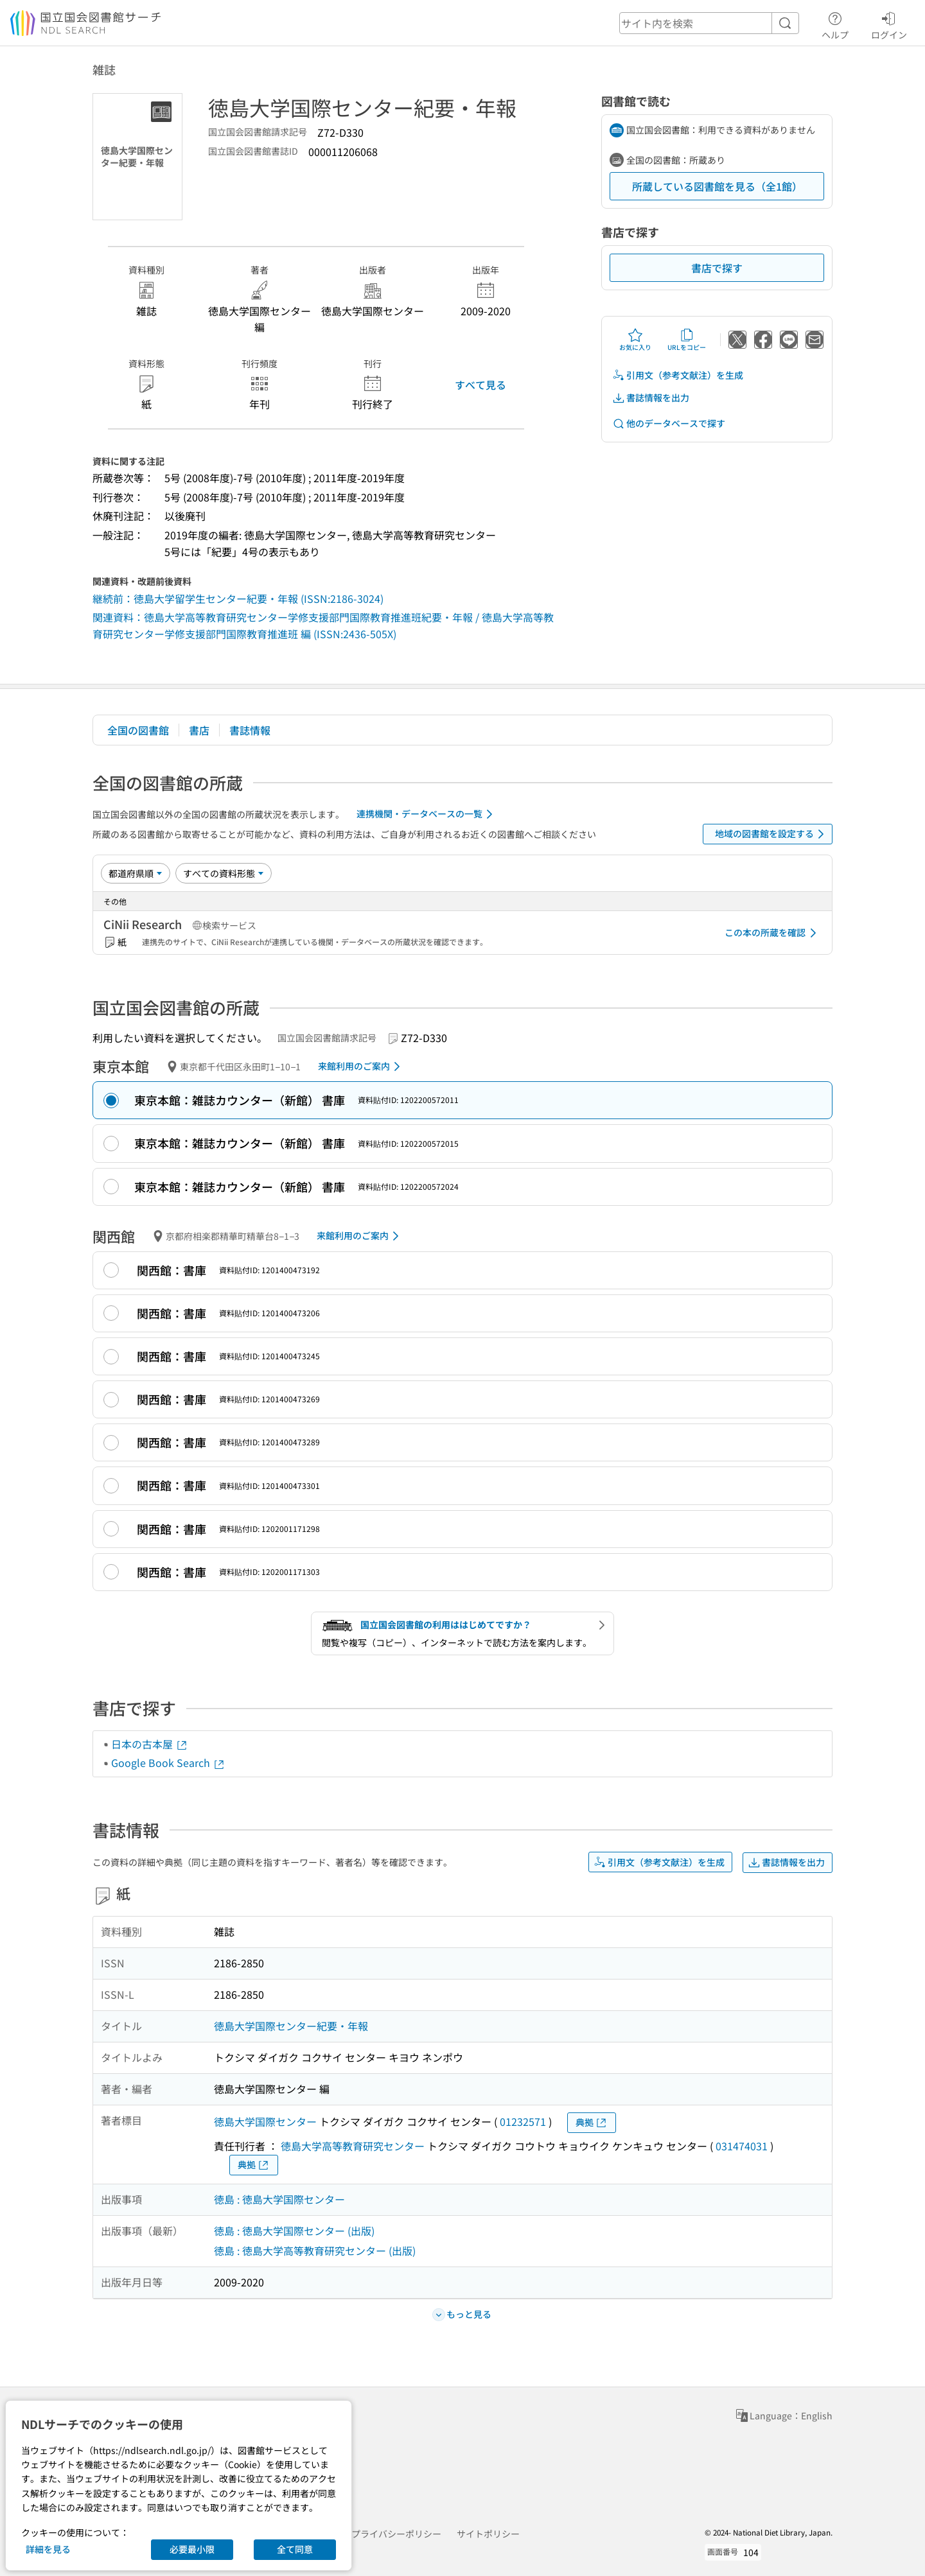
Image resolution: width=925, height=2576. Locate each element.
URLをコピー (686, 339)
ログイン (889, 23)
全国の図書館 (138, 730)
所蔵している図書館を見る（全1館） (717, 186)
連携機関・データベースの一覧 (427, 814)
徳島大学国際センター (265, 2121)
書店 (199, 730)
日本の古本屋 (149, 1744)
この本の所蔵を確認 (773, 933)
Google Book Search (168, 1762)
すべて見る (480, 384)
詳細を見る (48, 2549)
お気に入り (635, 339)
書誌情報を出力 (650, 398)
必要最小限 (192, 2549)
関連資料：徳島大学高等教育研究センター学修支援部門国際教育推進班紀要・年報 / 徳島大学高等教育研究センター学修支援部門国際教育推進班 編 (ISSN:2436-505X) (323, 625)
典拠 (592, 2122)
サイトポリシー (488, 2533)
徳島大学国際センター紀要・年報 (291, 2025)
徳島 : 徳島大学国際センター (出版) (294, 2230)
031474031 (742, 2146)
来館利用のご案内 (361, 1066)
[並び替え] (135, 873)
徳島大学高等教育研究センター (353, 2146)
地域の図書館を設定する (772, 834)
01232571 (523, 2121)
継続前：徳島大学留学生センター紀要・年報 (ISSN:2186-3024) (237, 598)
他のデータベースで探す (668, 423)
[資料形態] (223, 873)
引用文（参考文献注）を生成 (677, 375)
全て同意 (295, 2549)
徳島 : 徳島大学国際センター (279, 2199)
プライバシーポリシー (396, 2533)
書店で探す (717, 267)
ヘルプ (835, 23)
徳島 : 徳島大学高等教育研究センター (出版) (315, 2250)
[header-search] (709, 23)
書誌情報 (249, 730)
